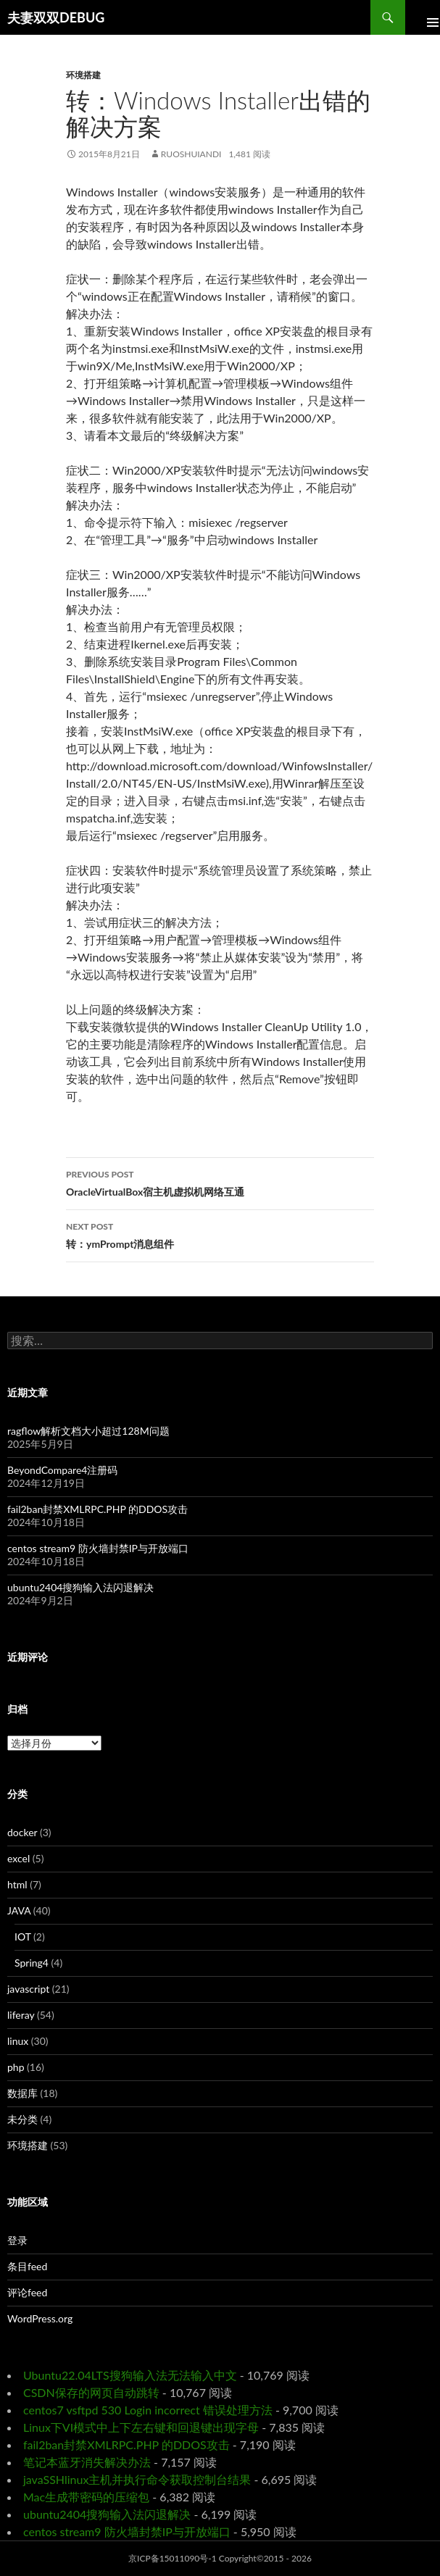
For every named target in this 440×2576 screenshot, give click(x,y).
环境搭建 (83, 75)
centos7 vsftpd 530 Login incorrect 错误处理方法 (148, 2410)
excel (18, 1858)
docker (22, 1832)
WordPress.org (39, 2318)
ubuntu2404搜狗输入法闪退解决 (80, 1587)
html (17, 1884)
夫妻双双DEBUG (55, 17)
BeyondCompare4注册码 (62, 1470)
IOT (22, 1936)
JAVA (18, 1910)
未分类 (22, 2119)
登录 (17, 2240)
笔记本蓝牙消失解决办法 (87, 2462)
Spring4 (31, 1962)
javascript (28, 1989)
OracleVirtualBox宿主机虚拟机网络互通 (220, 1182)
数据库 (22, 2093)
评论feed (27, 2292)
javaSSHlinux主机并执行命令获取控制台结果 (137, 2479)
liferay (20, 2015)
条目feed (27, 2266)
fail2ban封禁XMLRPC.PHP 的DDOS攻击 (97, 1509)
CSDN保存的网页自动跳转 (91, 2392)
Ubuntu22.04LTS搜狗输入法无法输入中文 (130, 2375)
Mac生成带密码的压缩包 (86, 2497)
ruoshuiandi (191, 154)
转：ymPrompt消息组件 (220, 1234)
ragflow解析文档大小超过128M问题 (88, 1431)
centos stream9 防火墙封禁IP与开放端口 (97, 1548)
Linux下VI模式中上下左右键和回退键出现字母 (141, 2427)
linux (17, 2041)
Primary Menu (422, 17)
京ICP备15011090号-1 (172, 2558)
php (16, 2067)
